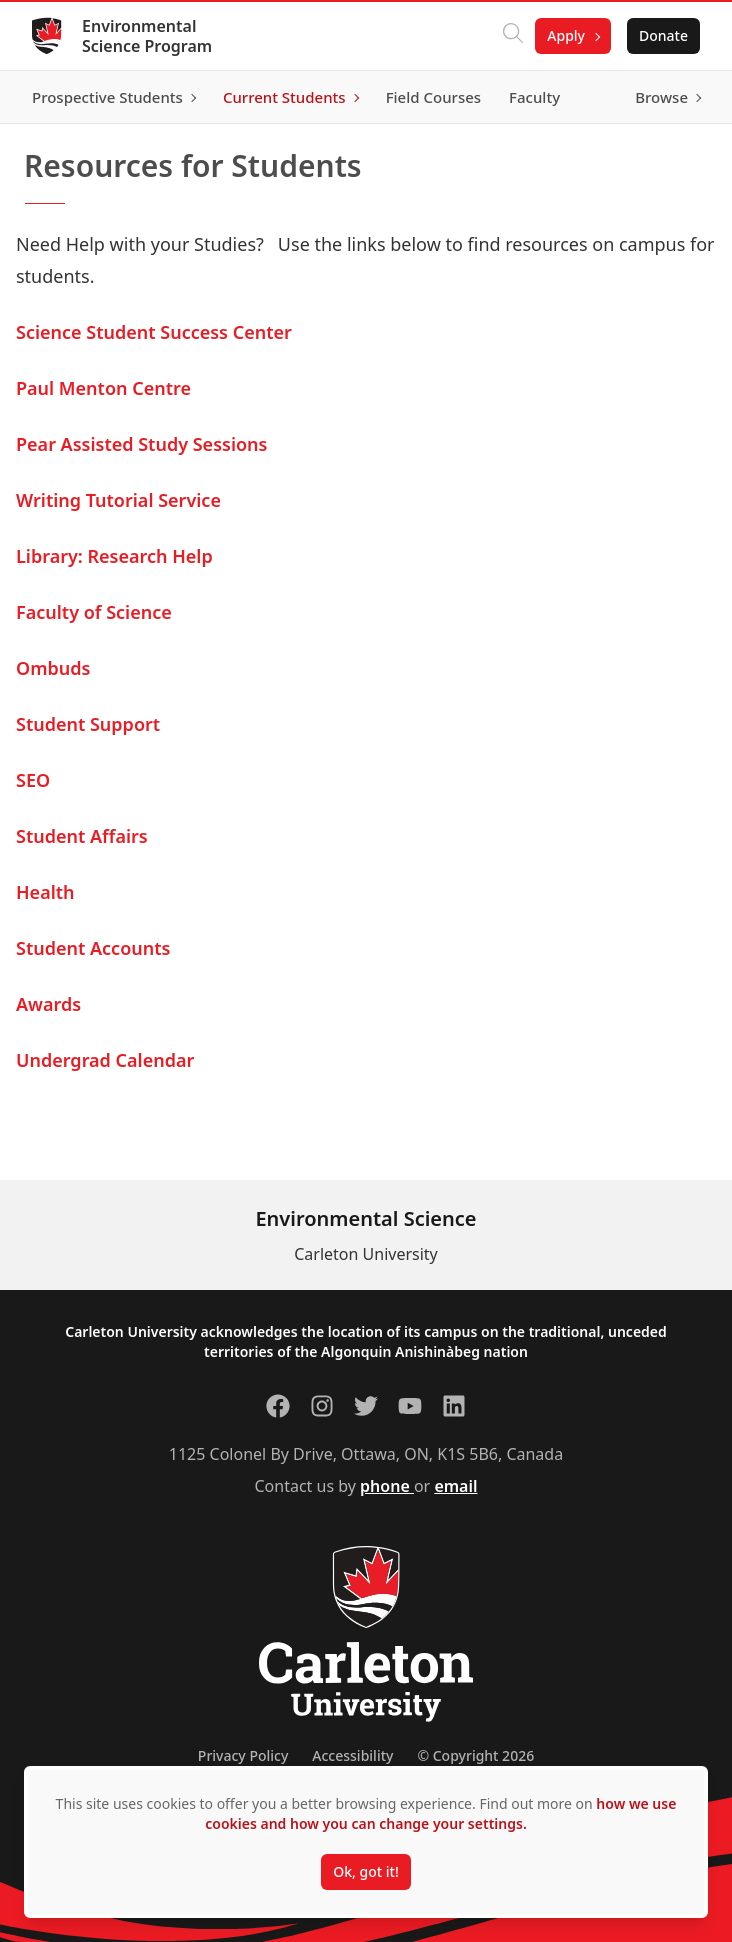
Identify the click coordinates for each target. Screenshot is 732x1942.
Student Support (88, 724)
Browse (661, 97)
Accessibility (352, 1755)
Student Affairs (82, 836)
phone (387, 1486)
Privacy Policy (243, 1755)
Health (45, 892)
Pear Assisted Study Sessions (141, 444)
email (455, 1486)
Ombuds (53, 668)
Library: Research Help (114, 556)
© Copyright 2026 (475, 1755)
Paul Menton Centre (103, 388)
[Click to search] (513, 36)
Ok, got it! (365, 1871)
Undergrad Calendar (105, 1060)
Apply (566, 35)
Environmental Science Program (147, 36)
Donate (663, 35)
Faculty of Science (94, 612)
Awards (48, 1004)
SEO (33, 780)
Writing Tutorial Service (118, 500)
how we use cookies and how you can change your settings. (440, 1813)
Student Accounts (93, 948)
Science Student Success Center (154, 332)
